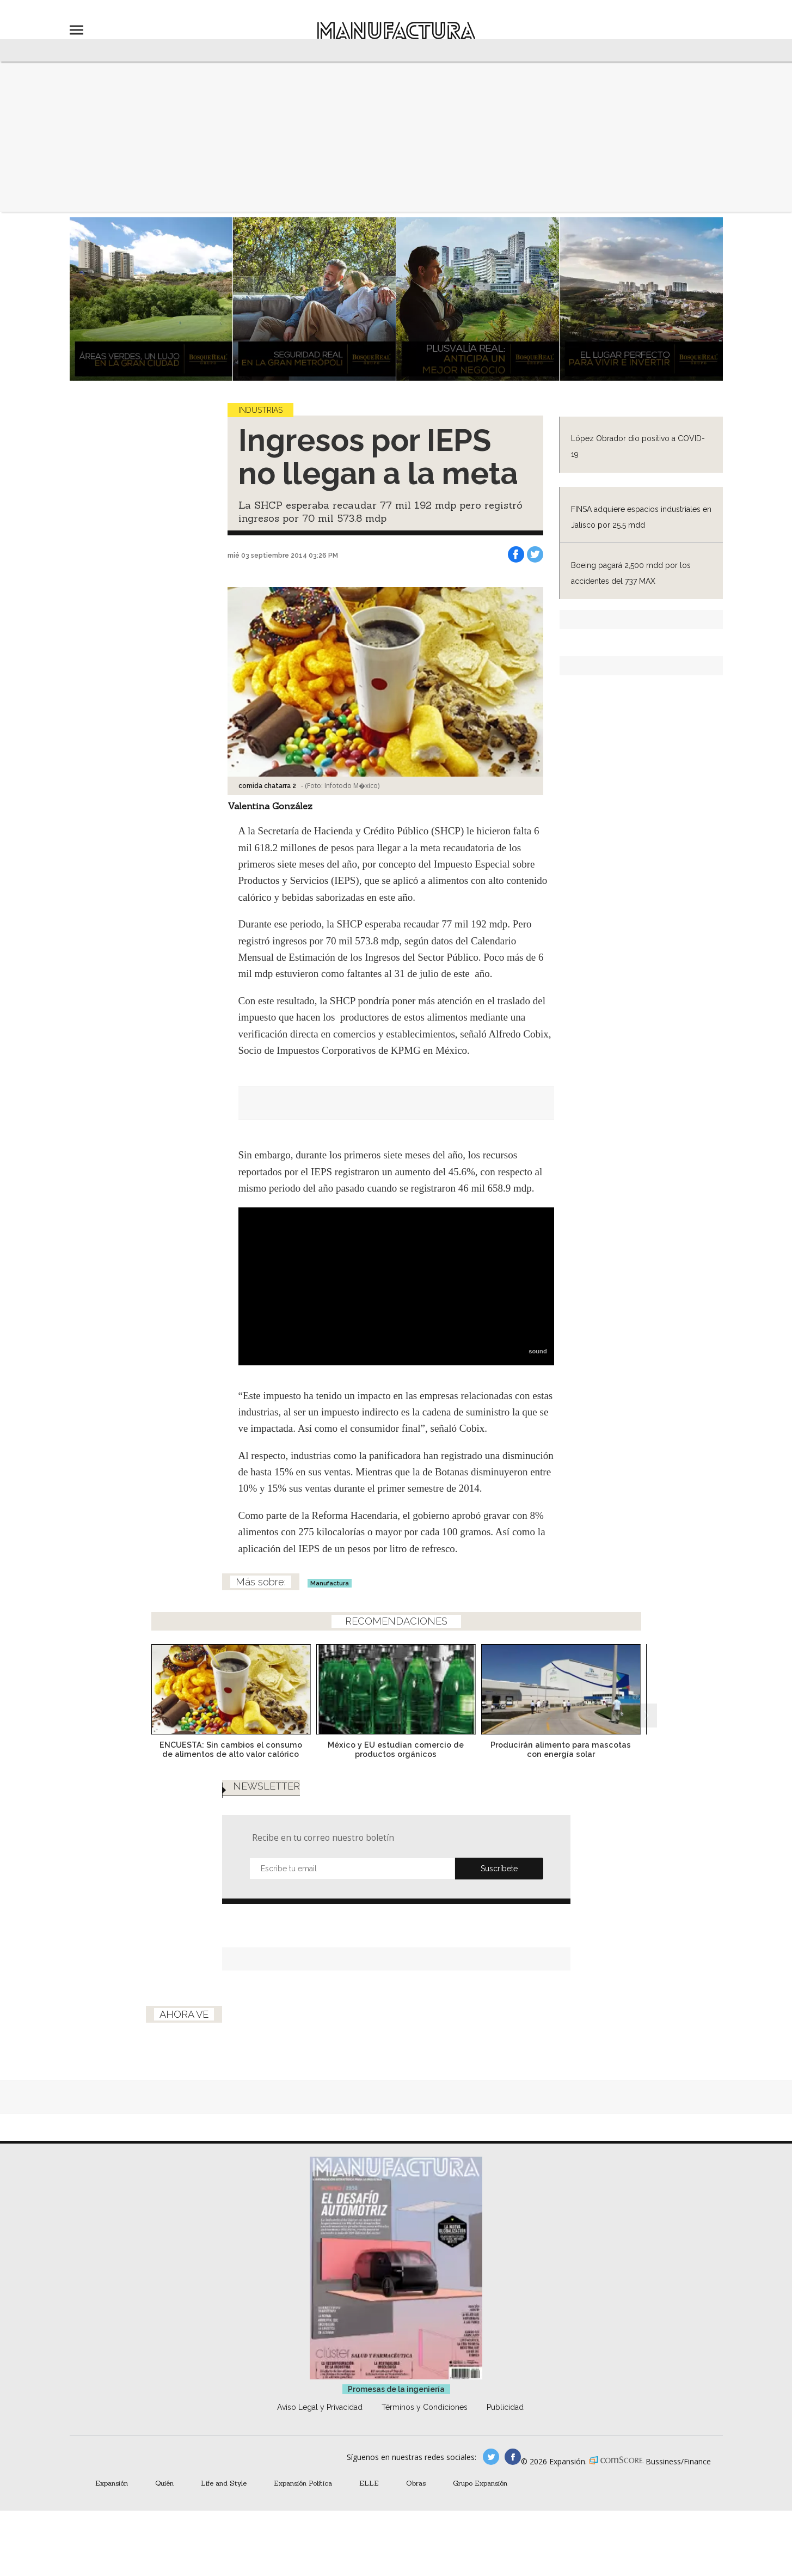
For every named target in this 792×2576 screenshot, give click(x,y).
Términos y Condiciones (425, 2407)
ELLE (369, 2483)
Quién (164, 2483)
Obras (416, 2483)
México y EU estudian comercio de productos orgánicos (396, 1749)
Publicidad (505, 2407)
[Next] (645, 1686)
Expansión (111, 2483)
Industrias (260, 410)
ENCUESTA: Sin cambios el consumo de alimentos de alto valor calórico (230, 1749)
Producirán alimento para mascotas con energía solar (560, 1749)
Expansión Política (303, 2483)
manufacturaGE (491, 2457)
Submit (499, 1868)
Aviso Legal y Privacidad (320, 2407)
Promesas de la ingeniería (396, 2389)
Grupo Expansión (480, 2483)
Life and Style (224, 2483)
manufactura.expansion (513, 2457)
